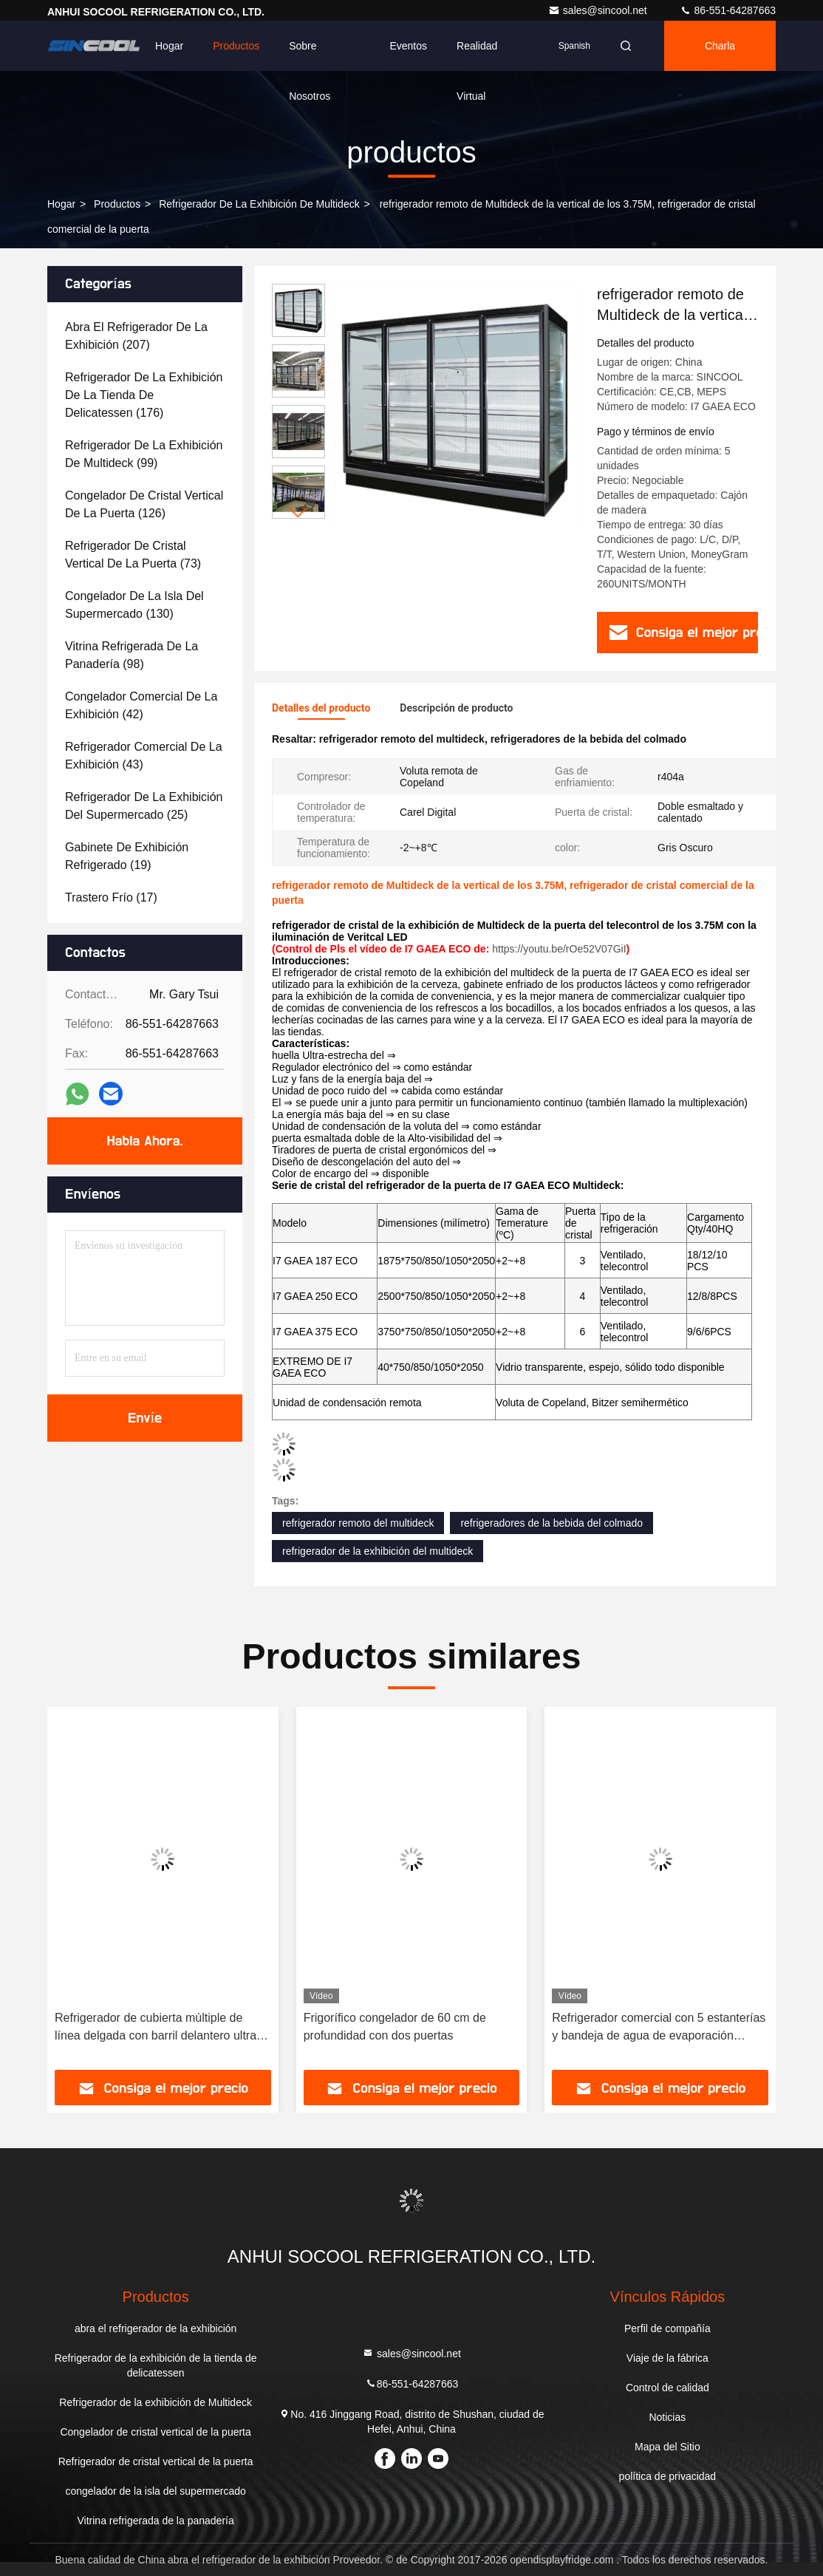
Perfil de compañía (667, 2328)
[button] (298, 512)
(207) (136, 336)
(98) (131, 655)
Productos (236, 46)
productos (117, 204)
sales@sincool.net (599, 10)
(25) (143, 806)
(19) (126, 856)
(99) (143, 454)
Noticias (667, 2417)
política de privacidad (668, 2476)
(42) (141, 705)
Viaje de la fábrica (667, 2358)
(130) (134, 605)
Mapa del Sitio (667, 2447)
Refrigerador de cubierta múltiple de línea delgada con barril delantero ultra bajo (155, 2028)
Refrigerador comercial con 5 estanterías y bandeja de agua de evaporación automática (658, 2028)
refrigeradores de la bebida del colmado (551, 1523)
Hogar (169, 46)
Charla (720, 46)
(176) (143, 395)
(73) (133, 554)
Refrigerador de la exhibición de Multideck (259, 204)
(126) (144, 504)
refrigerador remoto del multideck (358, 1523)
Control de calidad (667, 2387)
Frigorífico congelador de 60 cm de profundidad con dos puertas (395, 2026)
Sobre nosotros (309, 55)
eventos (408, 46)
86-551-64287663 (728, 10)
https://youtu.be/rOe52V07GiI (559, 949)
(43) (143, 755)
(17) (111, 897)
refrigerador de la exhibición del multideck (377, 1551)
